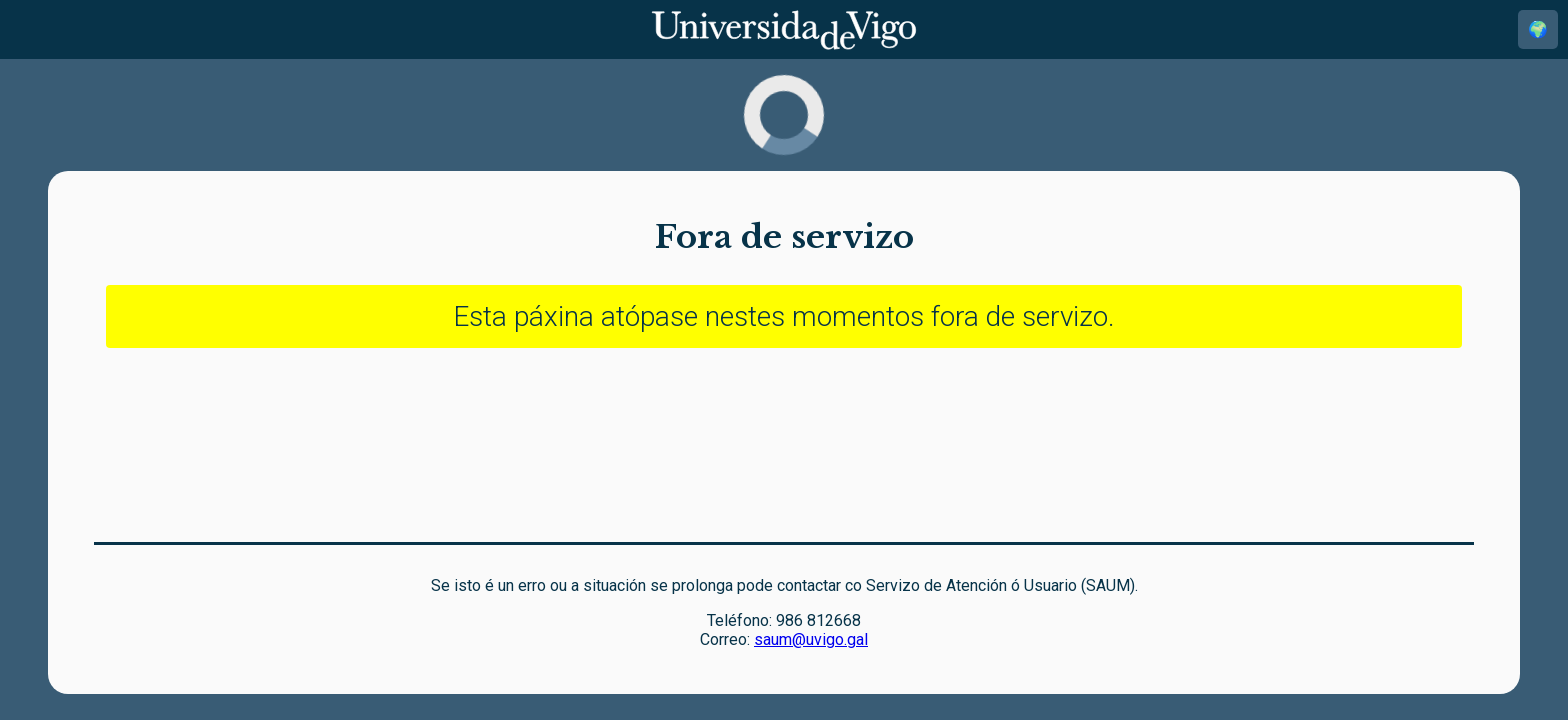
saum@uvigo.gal (811, 639)
